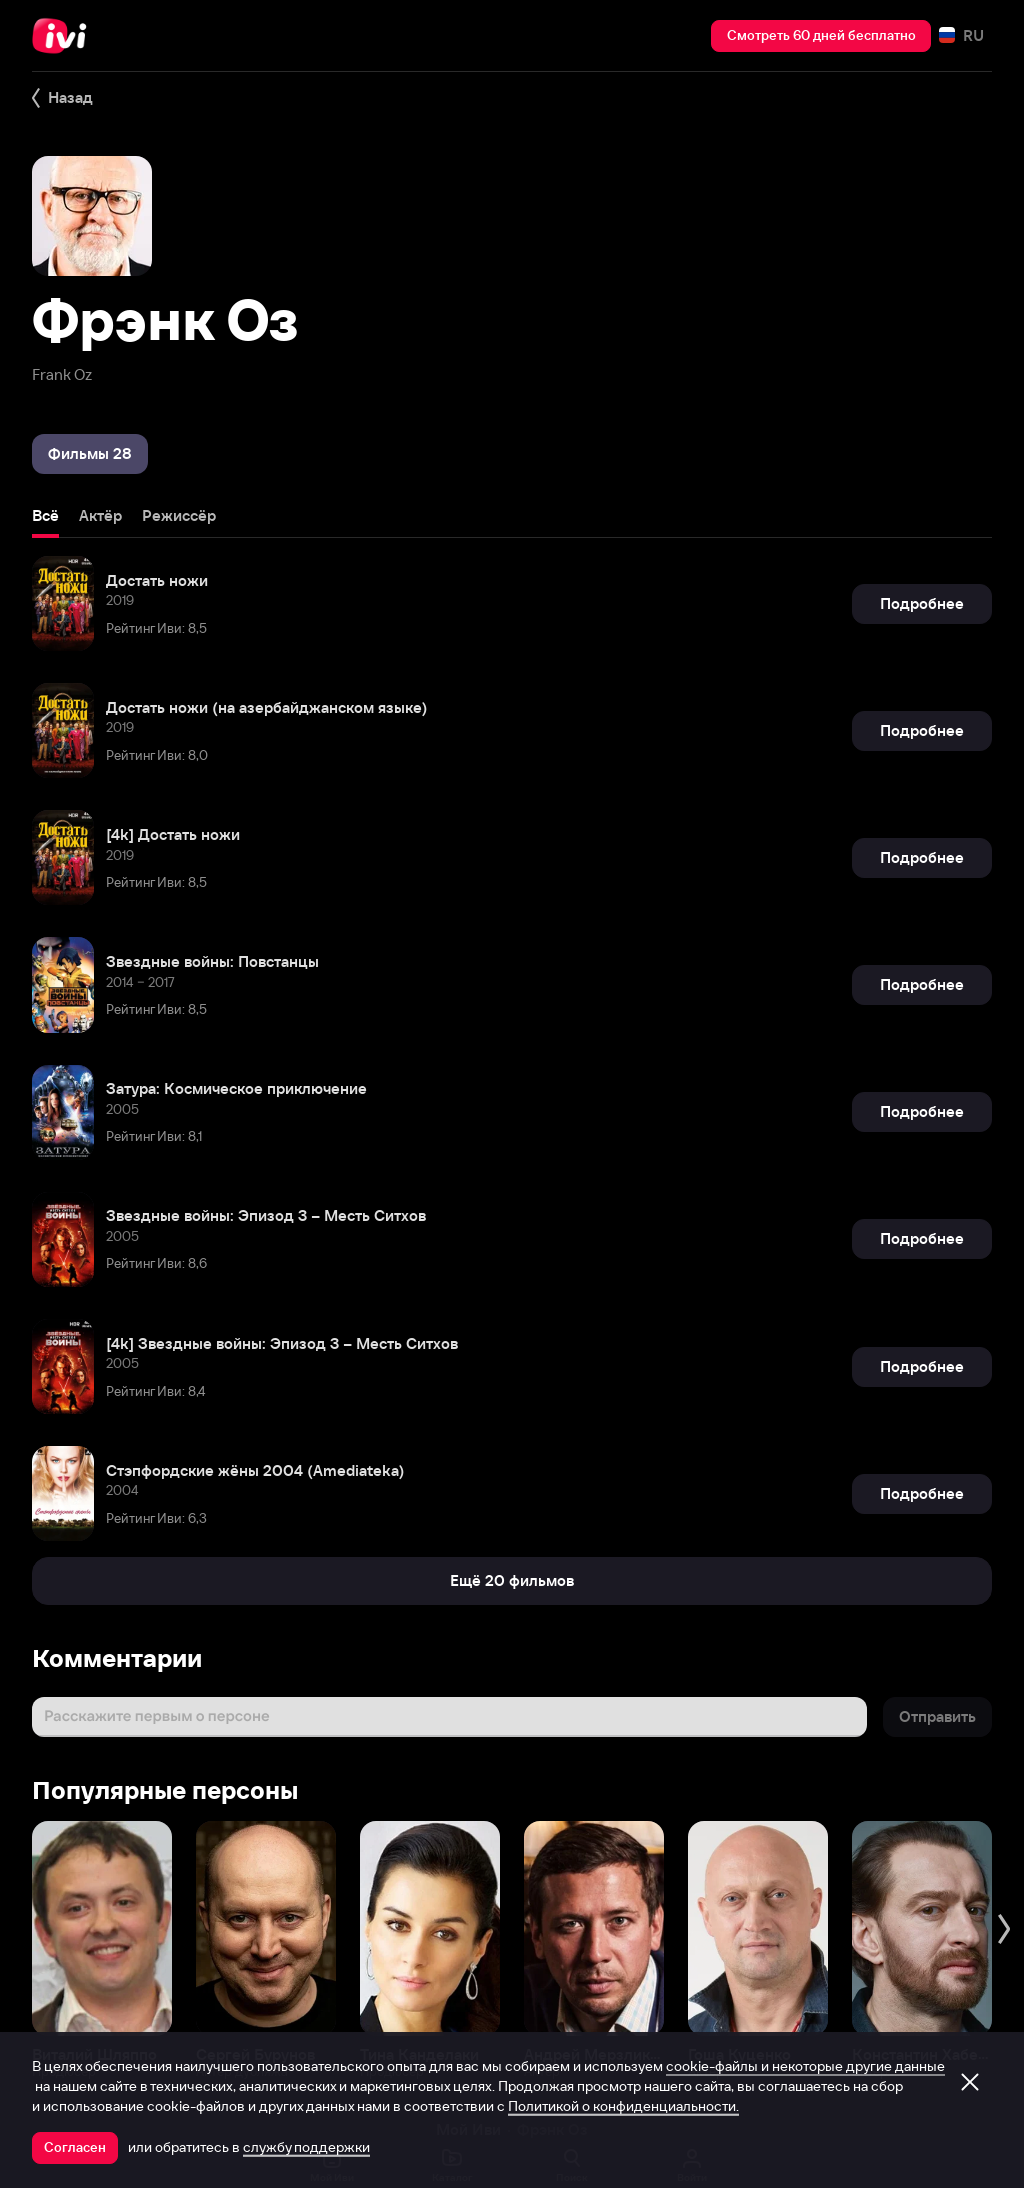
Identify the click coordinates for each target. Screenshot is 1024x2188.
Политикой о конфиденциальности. (623, 2106)
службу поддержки (306, 2147)
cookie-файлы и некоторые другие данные (805, 2066)
